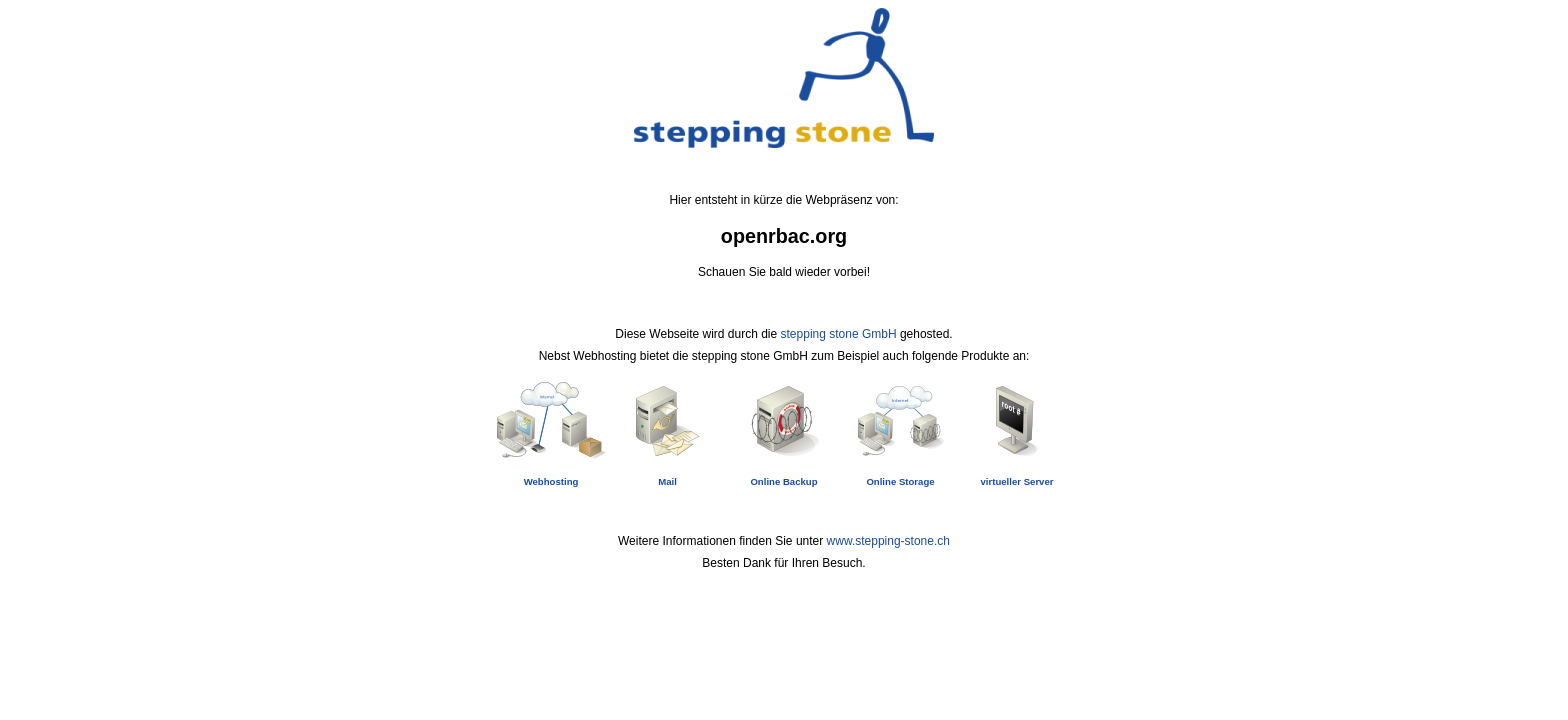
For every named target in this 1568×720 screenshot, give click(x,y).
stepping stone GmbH (839, 334)
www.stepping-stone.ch (888, 541)
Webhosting (551, 481)
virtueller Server (1016, 481)
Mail (667, 481)
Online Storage (900, 481)
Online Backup (783, 481)
